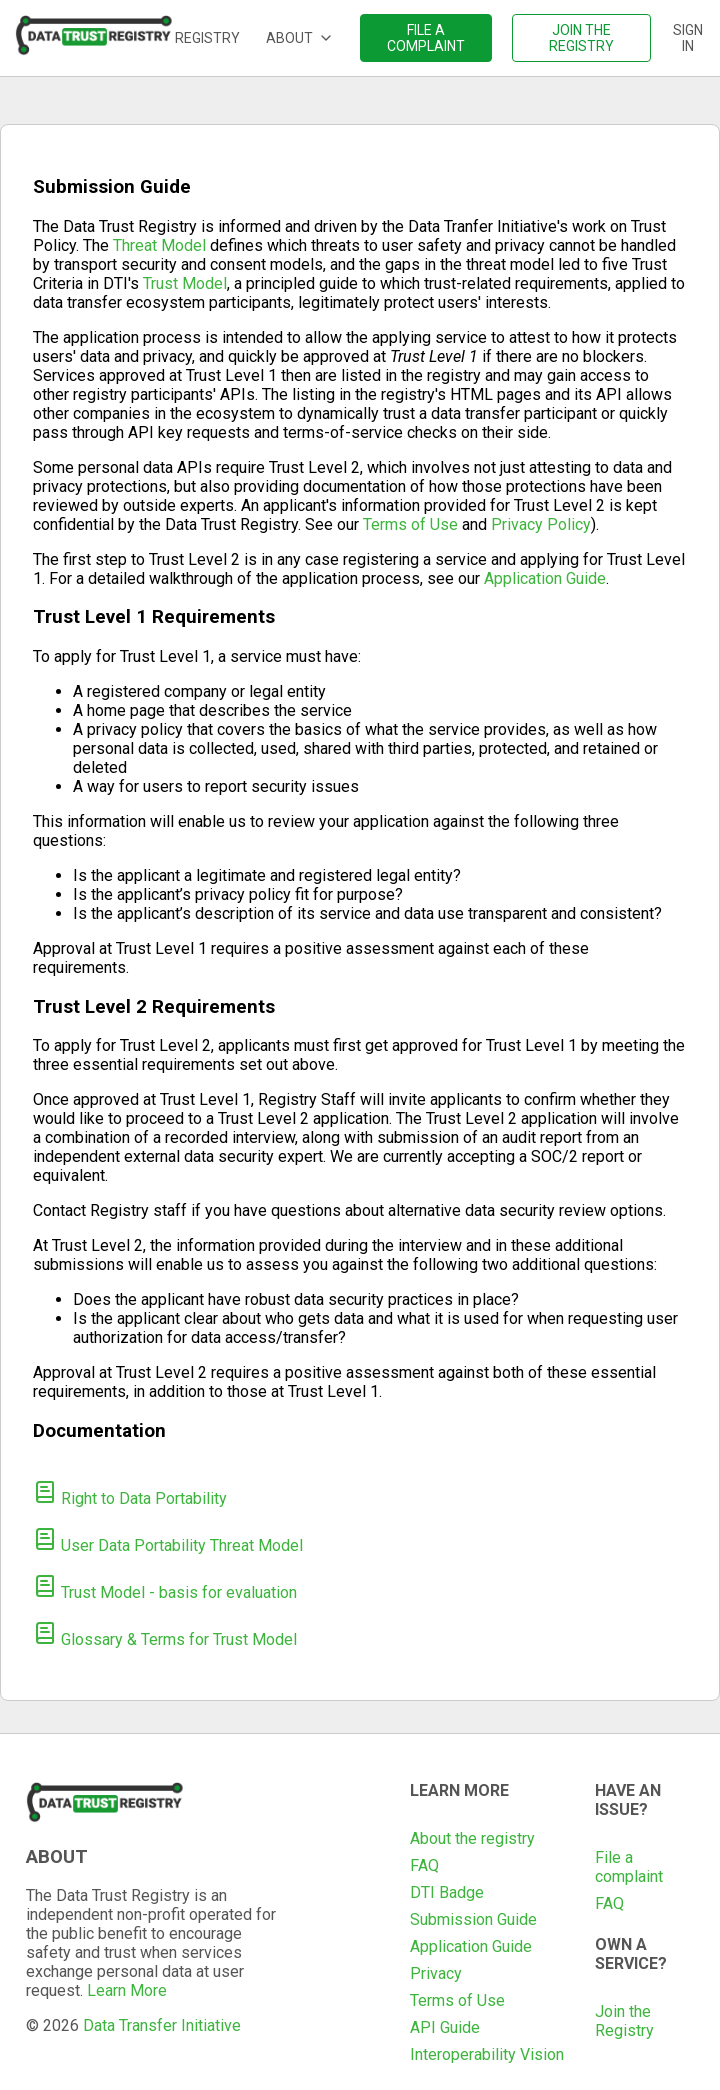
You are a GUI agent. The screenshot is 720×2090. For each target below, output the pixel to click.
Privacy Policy (541, 524)
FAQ (424, 1865)
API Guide (445, 2027)
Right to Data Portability (130, 1498)
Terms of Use (410, 524)
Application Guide (545, 578)
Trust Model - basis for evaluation (165, 1592)
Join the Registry (624, 2021)
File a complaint (426, 38)
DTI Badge (447, 1892)
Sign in (688, 38)
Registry (207, 38)
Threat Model (159, 245)
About (300, 38)
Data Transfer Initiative (162, 2025)
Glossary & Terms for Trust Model (165, 1639)
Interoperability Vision (487, 2054)
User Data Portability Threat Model (168, 1545)
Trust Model (185, 283)
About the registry (472, 1838)
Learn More (127, 1990)
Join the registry (581, 38)
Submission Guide (473, 1919)
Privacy (436, 1973)
